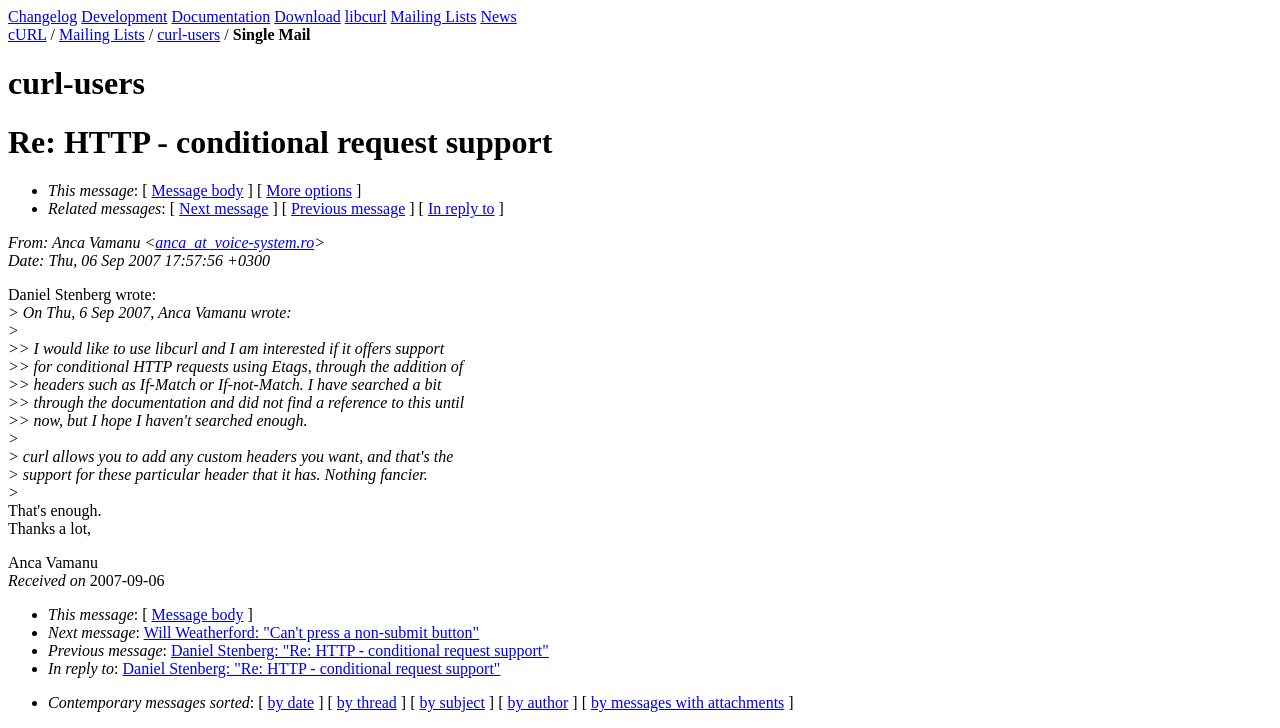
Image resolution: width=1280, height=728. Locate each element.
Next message (223, 208)
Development (124, 16)
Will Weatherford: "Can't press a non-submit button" (311, 632)
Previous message (348, 208)
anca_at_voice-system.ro (234, 242)
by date (291, 702)
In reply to (461, 208)
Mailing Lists (434, 16)
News (498, 16)
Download (307, 16)
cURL (27, 34)
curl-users (188, 34)
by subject (452, 702)
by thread (367, 702)
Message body (198, 190)
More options (309, 190)
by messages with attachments (687, 702)
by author (537, 702)
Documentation (221, 16)
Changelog (42, 16)
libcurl (366, 16)
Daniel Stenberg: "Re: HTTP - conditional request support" (360, 650)
